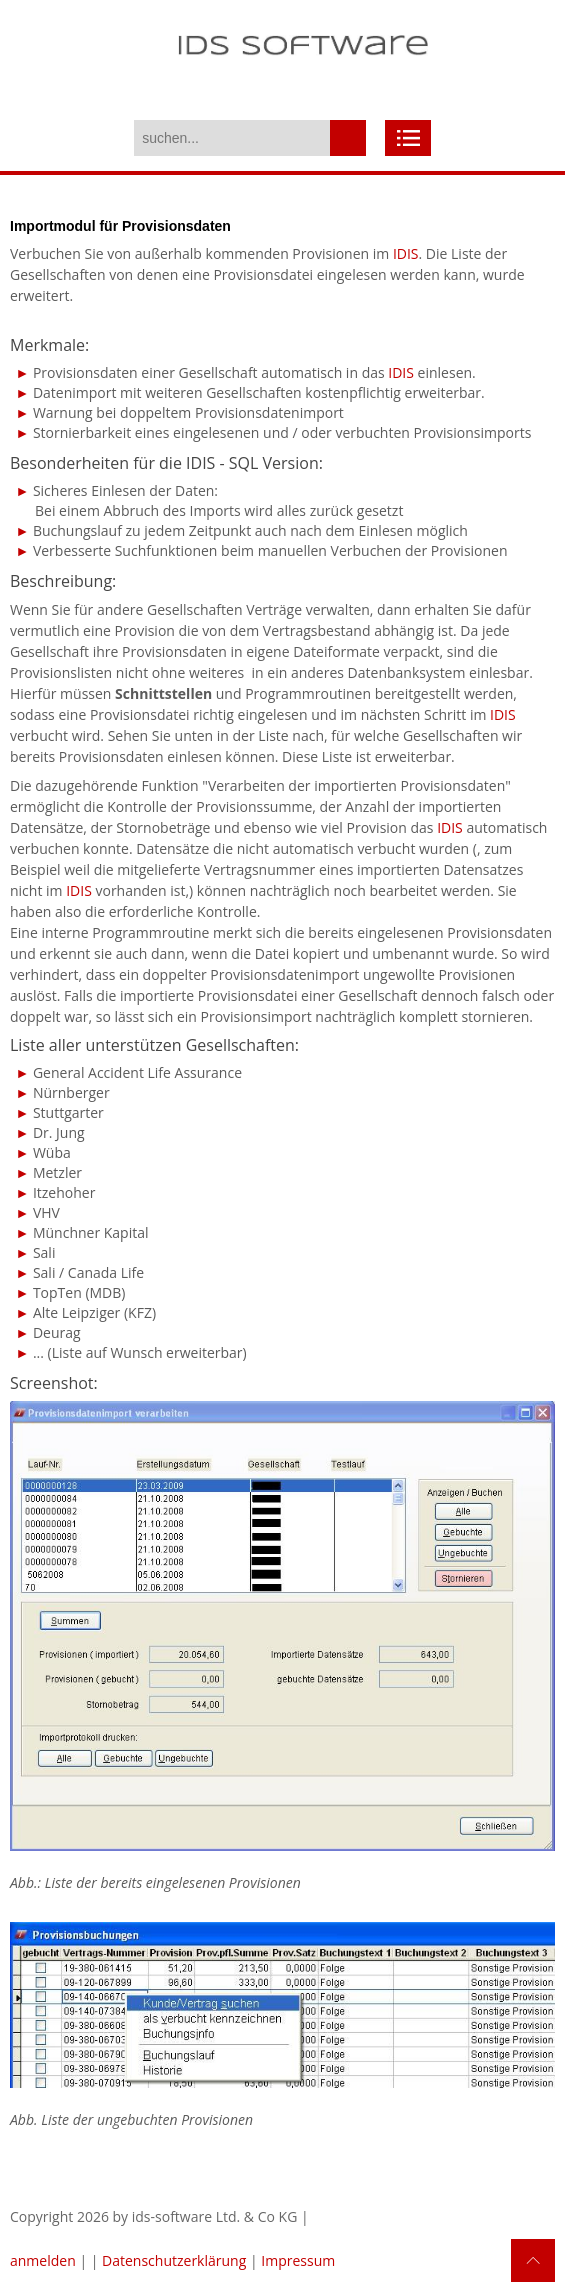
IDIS (406, 253)
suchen (348, 138)
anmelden (43, 2260)
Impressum (298, 2260)
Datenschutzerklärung (174, 2260)
